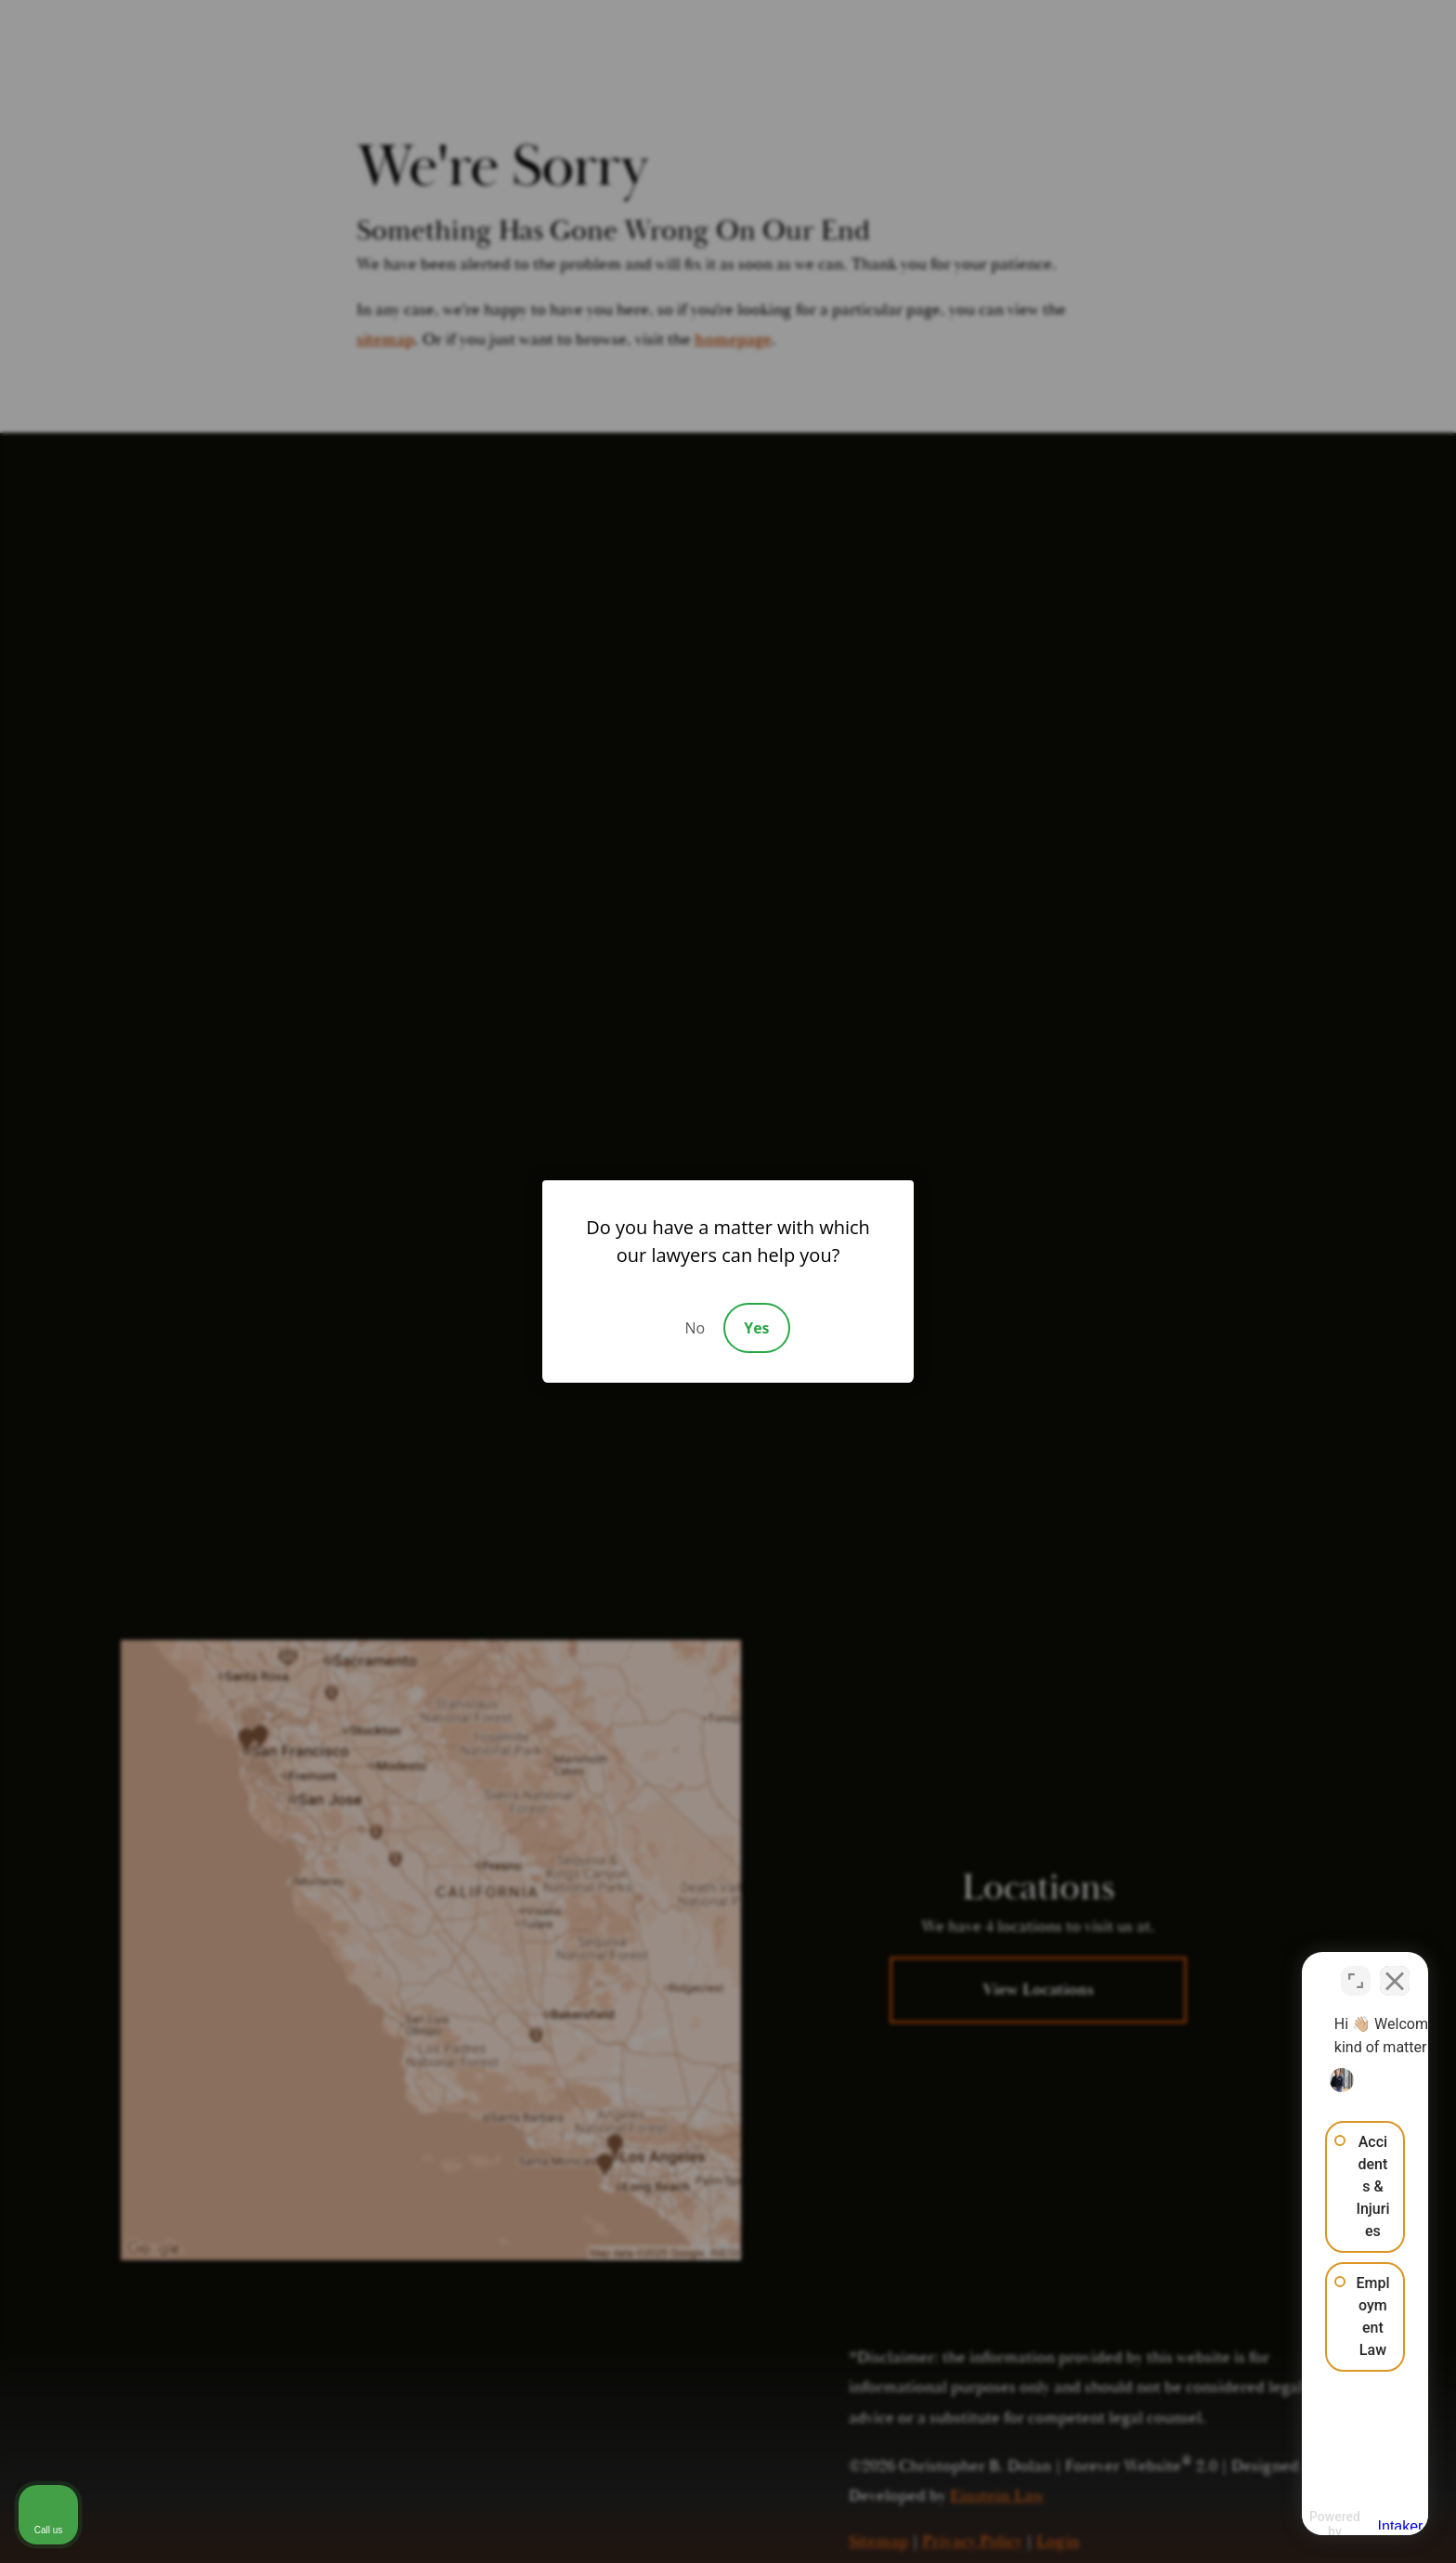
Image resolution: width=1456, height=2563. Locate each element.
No (694, 1328)
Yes (756, 1328)
